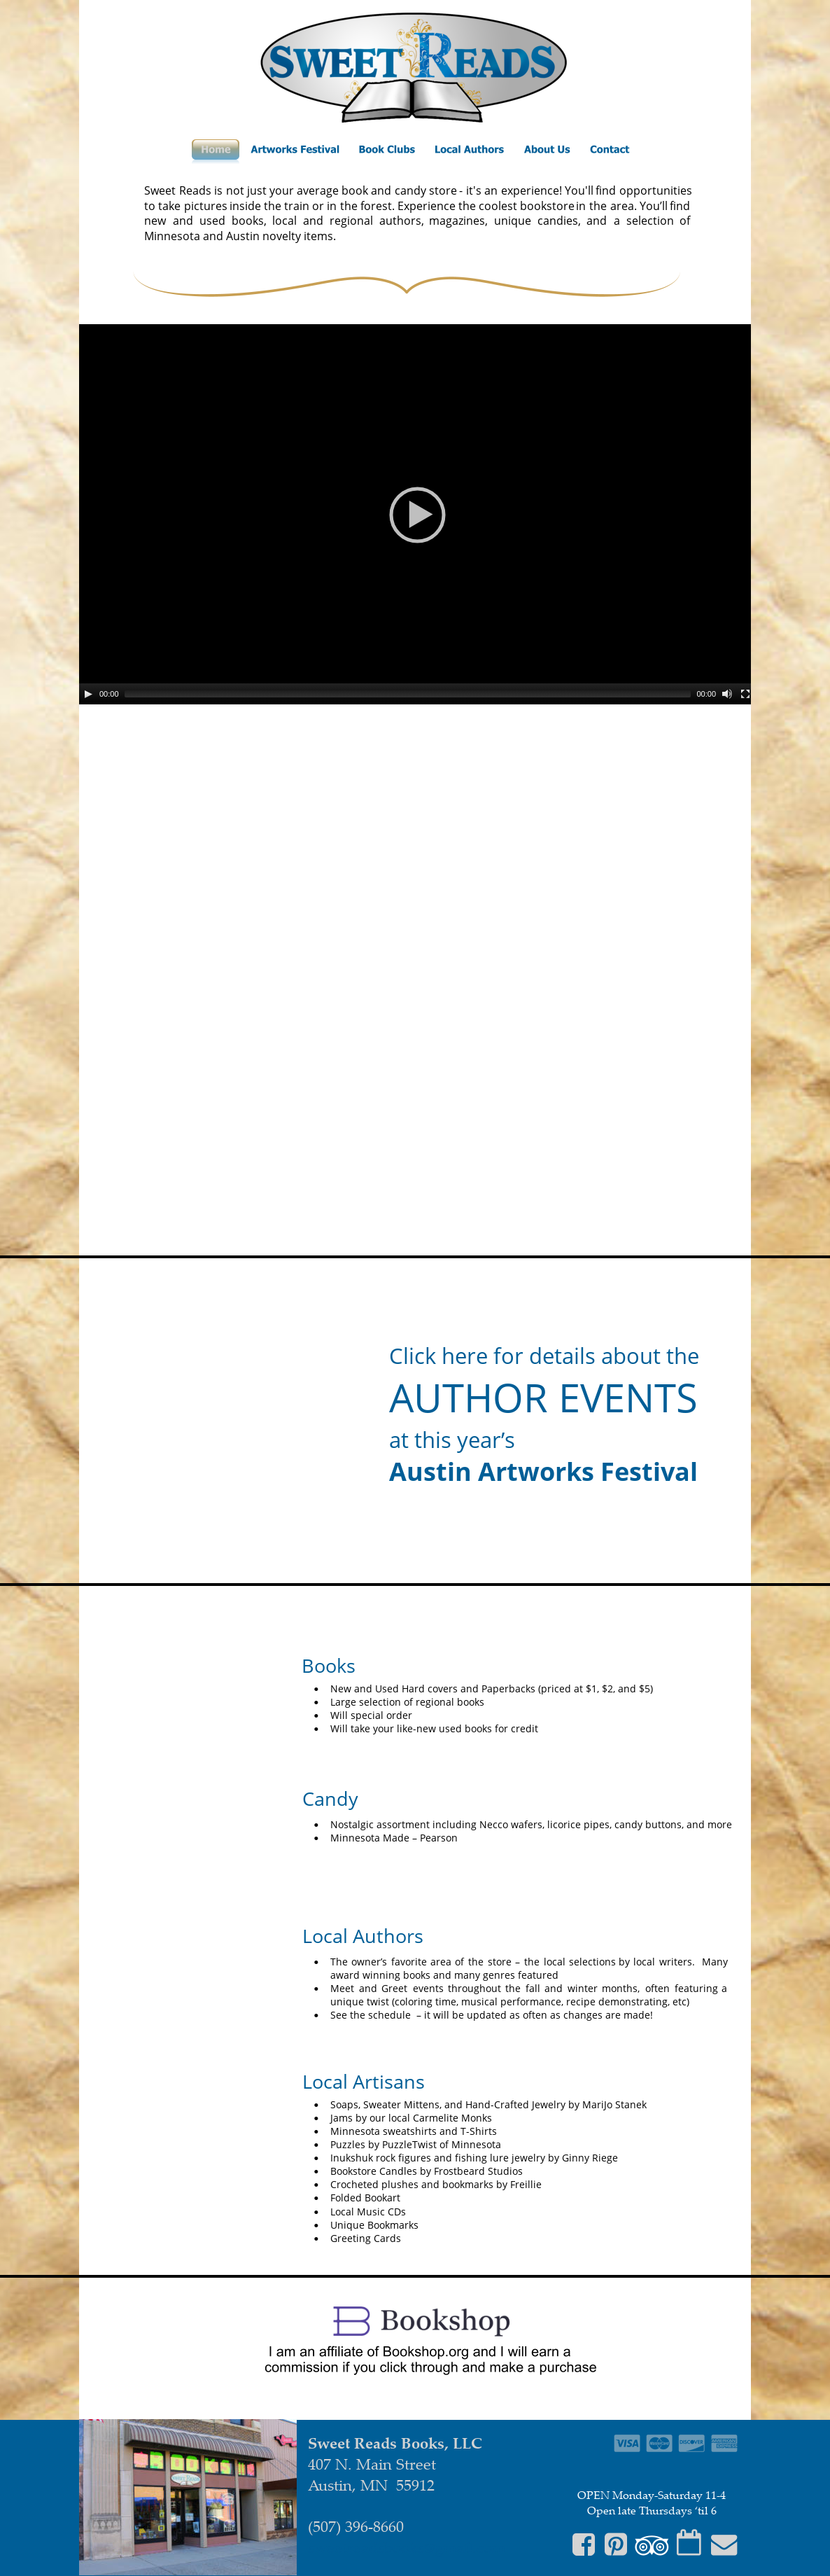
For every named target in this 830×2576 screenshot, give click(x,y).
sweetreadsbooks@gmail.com (406, 2547)
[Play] (88, 693)
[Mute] (727, 693)
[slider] (408, 693)
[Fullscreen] (745, 693)
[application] (416, 514)
